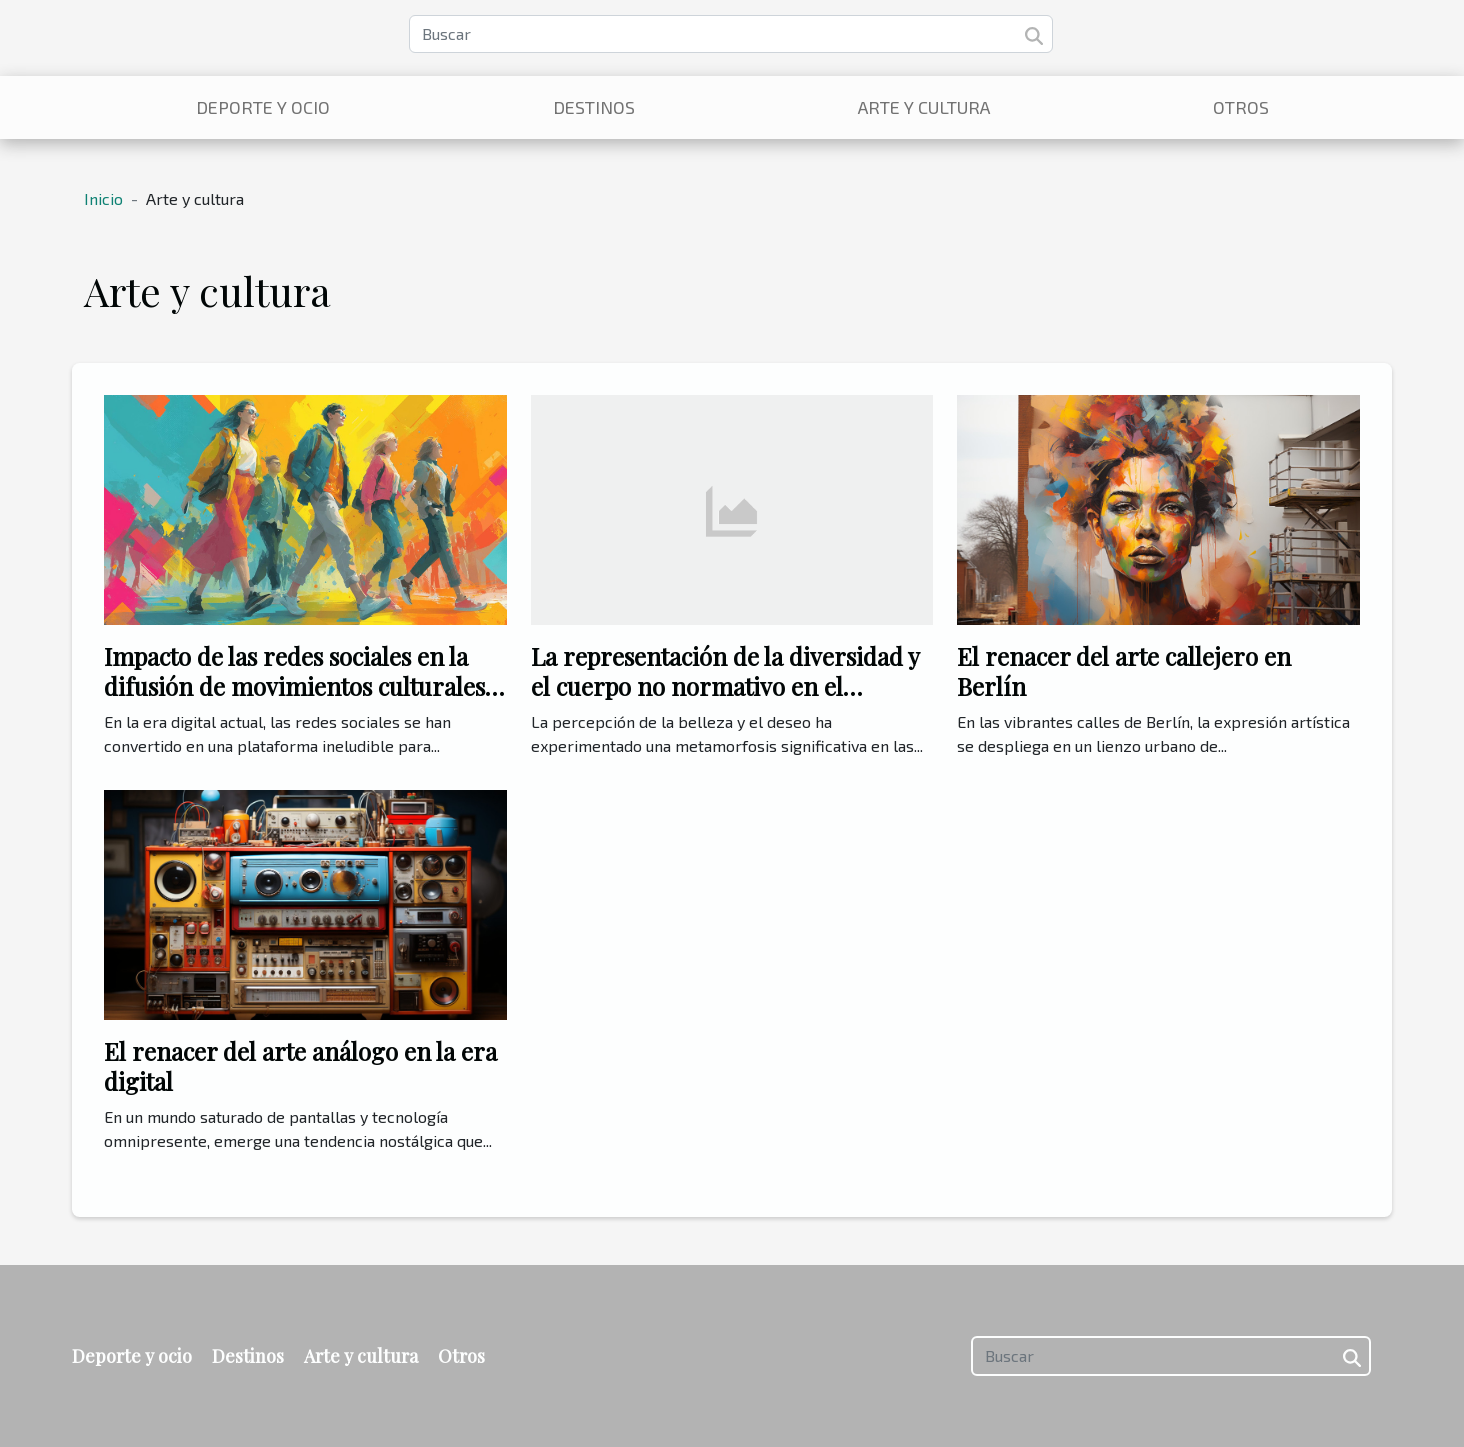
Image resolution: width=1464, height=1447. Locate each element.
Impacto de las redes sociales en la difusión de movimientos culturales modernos (294, 686)
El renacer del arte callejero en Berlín (1124, 671)
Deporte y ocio (263, 107)
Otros (1241, 107)
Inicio (103, 198)
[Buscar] (731, 34)
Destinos (594, 107)
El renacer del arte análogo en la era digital (300, 1066)
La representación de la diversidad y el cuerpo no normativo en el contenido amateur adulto (725, 686)
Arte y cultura (924, 107)
